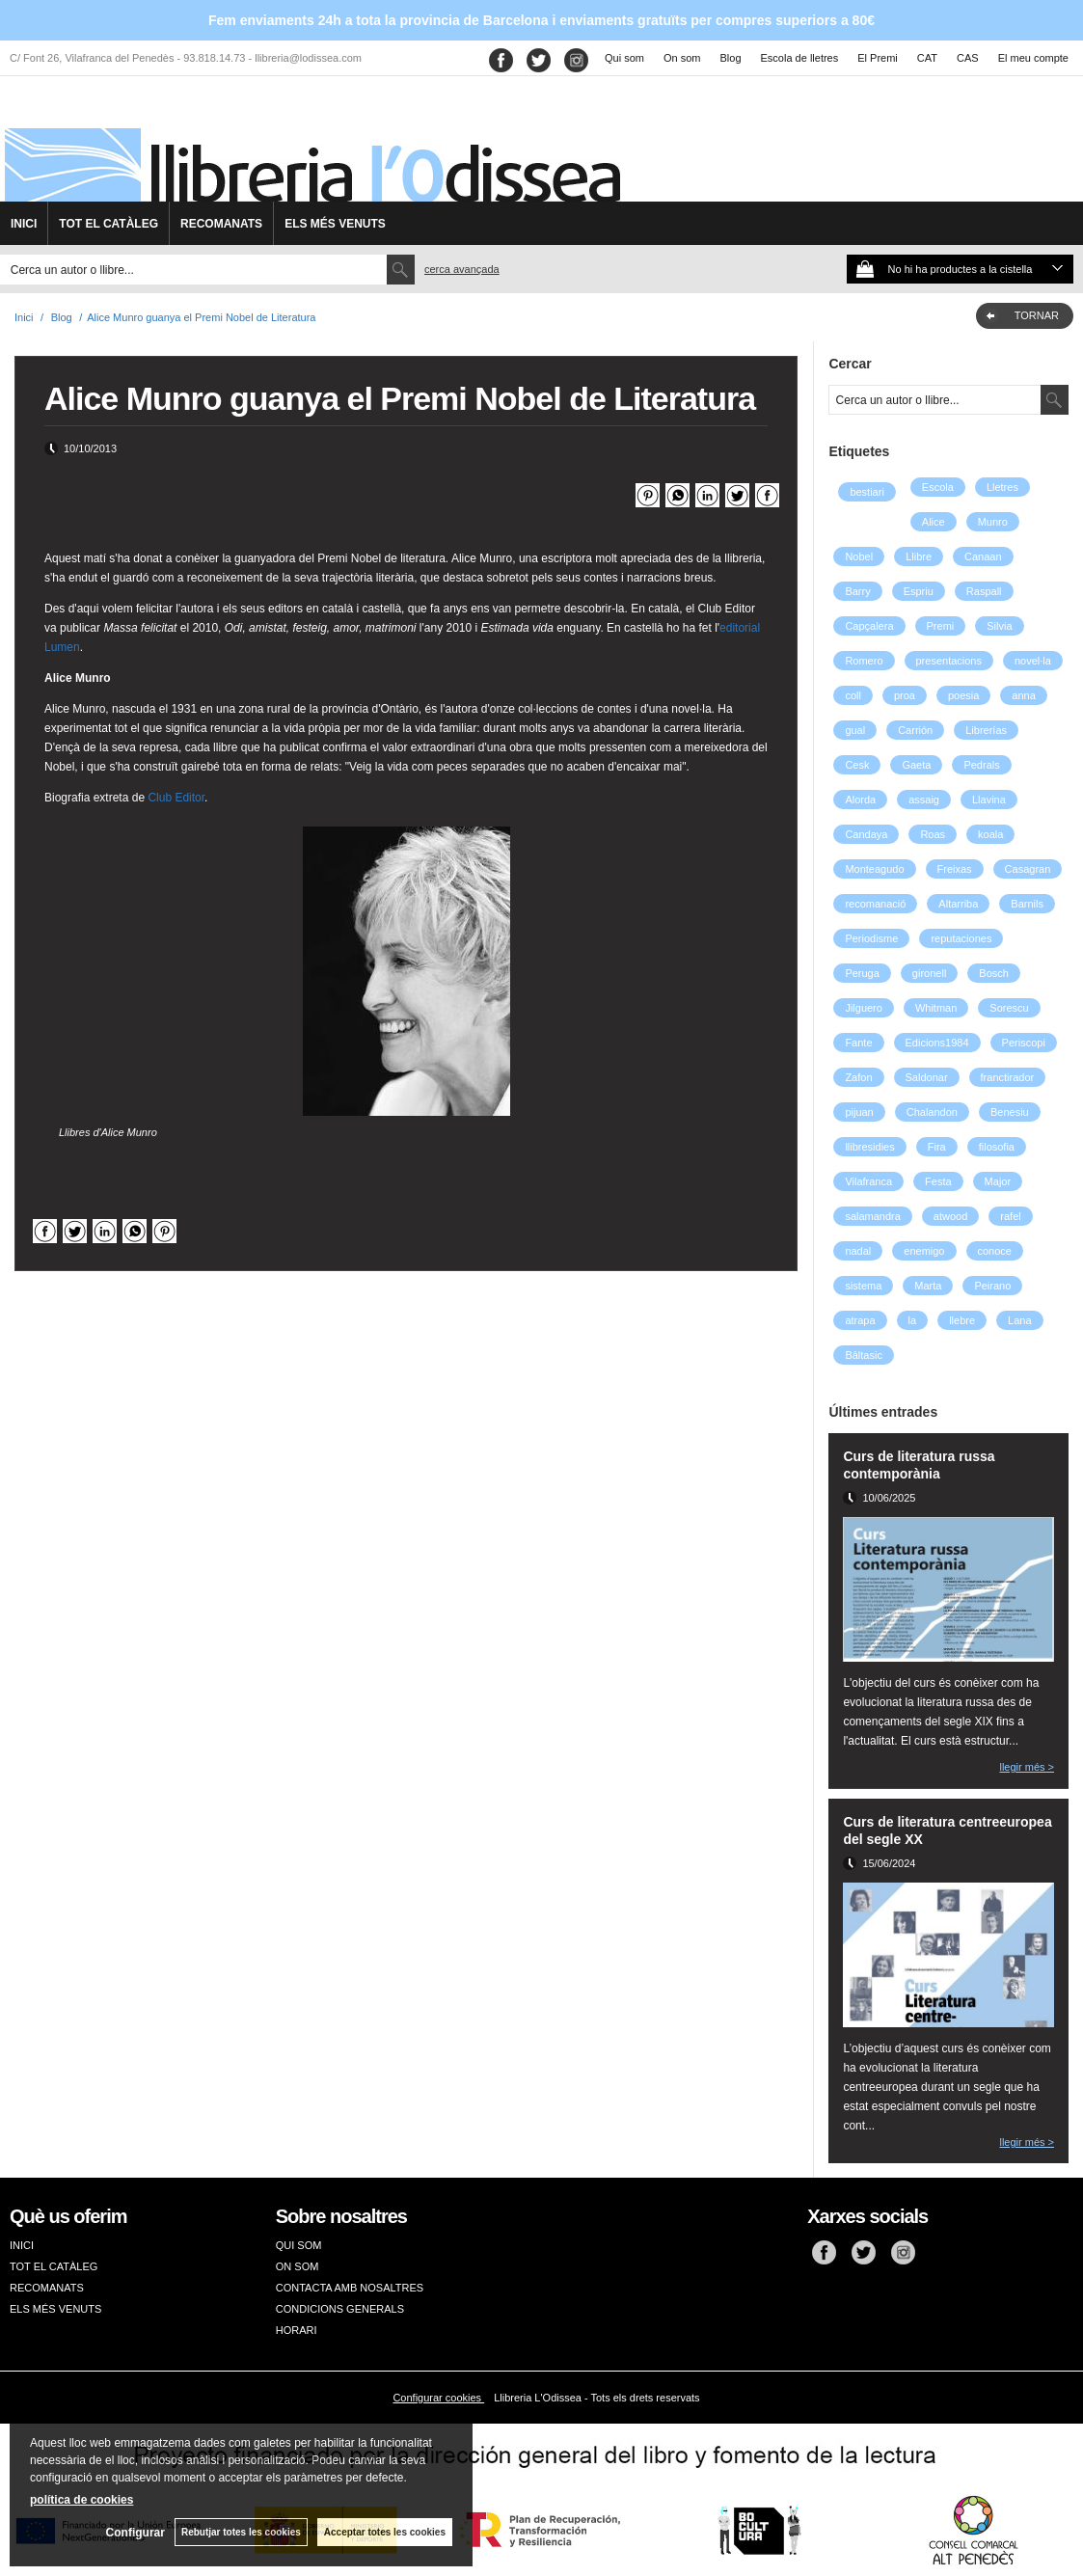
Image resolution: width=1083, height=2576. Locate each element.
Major (998, 1181)
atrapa (860, 1320)
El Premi (877, 58)
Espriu (919, 591)
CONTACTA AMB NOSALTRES (349, 2287)
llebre (962, 1320)
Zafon (858, 1077)
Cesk (857, 765)
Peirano (992, 1285)
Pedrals (981, 765)
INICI (24, 223)
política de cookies (81, 2500)
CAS (968, 58)
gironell (929, 973)
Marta (927, 1285)
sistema (863, 1285)
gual (855, 730)
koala (990, 834)
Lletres (1002, 487)
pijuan (859, 1112)
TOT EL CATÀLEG (108, 223)
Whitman (936, 1008)
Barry (857, 591)
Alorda (860, 799)
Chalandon (932, 1112)
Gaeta (916, 765)
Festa (938, 1181)
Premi (941, 626)
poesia (963, 695)
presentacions (949, 660)
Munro (993, 522)
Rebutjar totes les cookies (241, 2532)
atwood (950, 1216)
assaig (923, 799)
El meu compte (1033, 58)
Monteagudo (874, 869)
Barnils (1027, 903)
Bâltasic (863, 1355)
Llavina (989, 799)
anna (1023, 695)
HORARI (296, 2330)
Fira (937, 1146)
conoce (995, 1251)
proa (904, 695)
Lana (1019, 1320)
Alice (933, 522)
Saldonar (927, 1077)
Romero (863, 660)
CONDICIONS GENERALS (340, 2309)
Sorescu (1008, 1008)
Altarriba (958, 903)
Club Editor (176, 797)
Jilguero (863, 1008)
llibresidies (869, 1146)
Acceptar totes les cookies (385, 2532)
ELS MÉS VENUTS (335, 223)
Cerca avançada (462, 269)
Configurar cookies (438, 2397)
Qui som (624, 58)
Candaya (866, 834)
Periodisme (871, 938)
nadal (858, 1251)
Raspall (984, 591)
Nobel (859, 556)
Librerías (986, 730)
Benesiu (1009, 1112)
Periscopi (1023, 1042)
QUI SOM (299, 2245)
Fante (858, 1042)
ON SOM (297, 2266)
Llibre (919, 556)
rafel (1010, 1216)
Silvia (999, 626)
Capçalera (869, 626)
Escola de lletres (800, 58)
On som (682, 58)
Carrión (915, 730)
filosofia (997, 1146)
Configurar (135, 2532)
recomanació (875, 903)
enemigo (924, 1251)
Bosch (994, 973)
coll (853, 695)
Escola (938, 487)
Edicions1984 (937, 1042)
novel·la (1033, 660)
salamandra (872, 1216)
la (912, 1320)
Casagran (1028, 869)
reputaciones (961, 938)
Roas (932, 834)
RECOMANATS (221, 223)
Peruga (862, 973)
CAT (927, 58)
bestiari (866, 492)
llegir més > (1026, 1767)
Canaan (983, 556)
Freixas (954, 869)
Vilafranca (868, 1181)
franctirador (1008, 1077)
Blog (731, 58)
